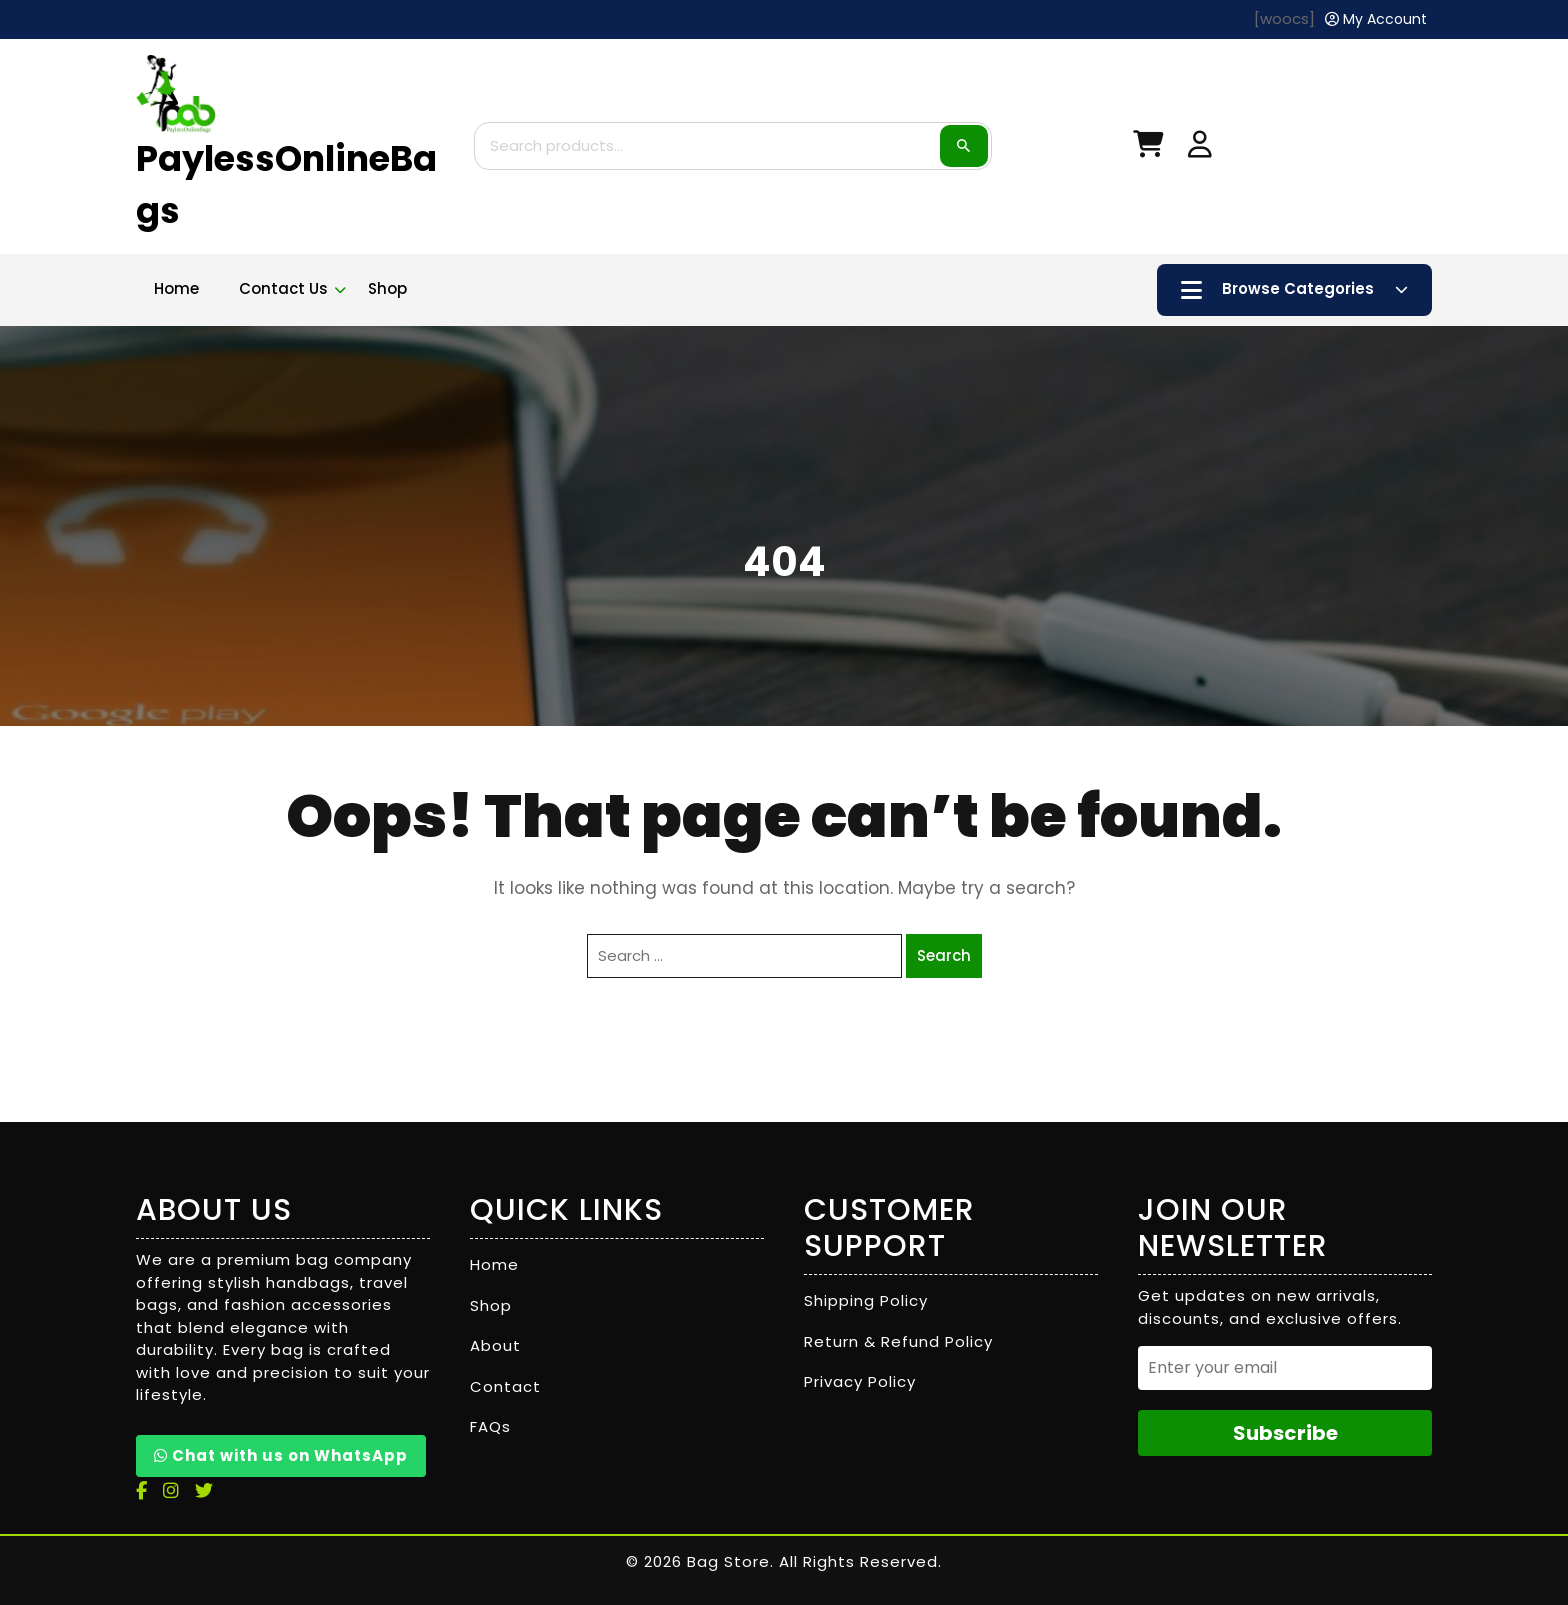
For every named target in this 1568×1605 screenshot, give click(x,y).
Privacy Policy (860, 1381)
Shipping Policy (866, 1300)
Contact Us (283, 288)
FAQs (490, 1426)
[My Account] (1376, 19)
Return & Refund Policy (898, 1341)
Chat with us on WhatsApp (281, 1455)
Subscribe (1285, 1433)
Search (964, 146)
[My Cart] (1148, 148)
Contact (505, 1386)
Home (176, 288)
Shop (387, 288)
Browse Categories (1294, 290)
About (495, 1345)
